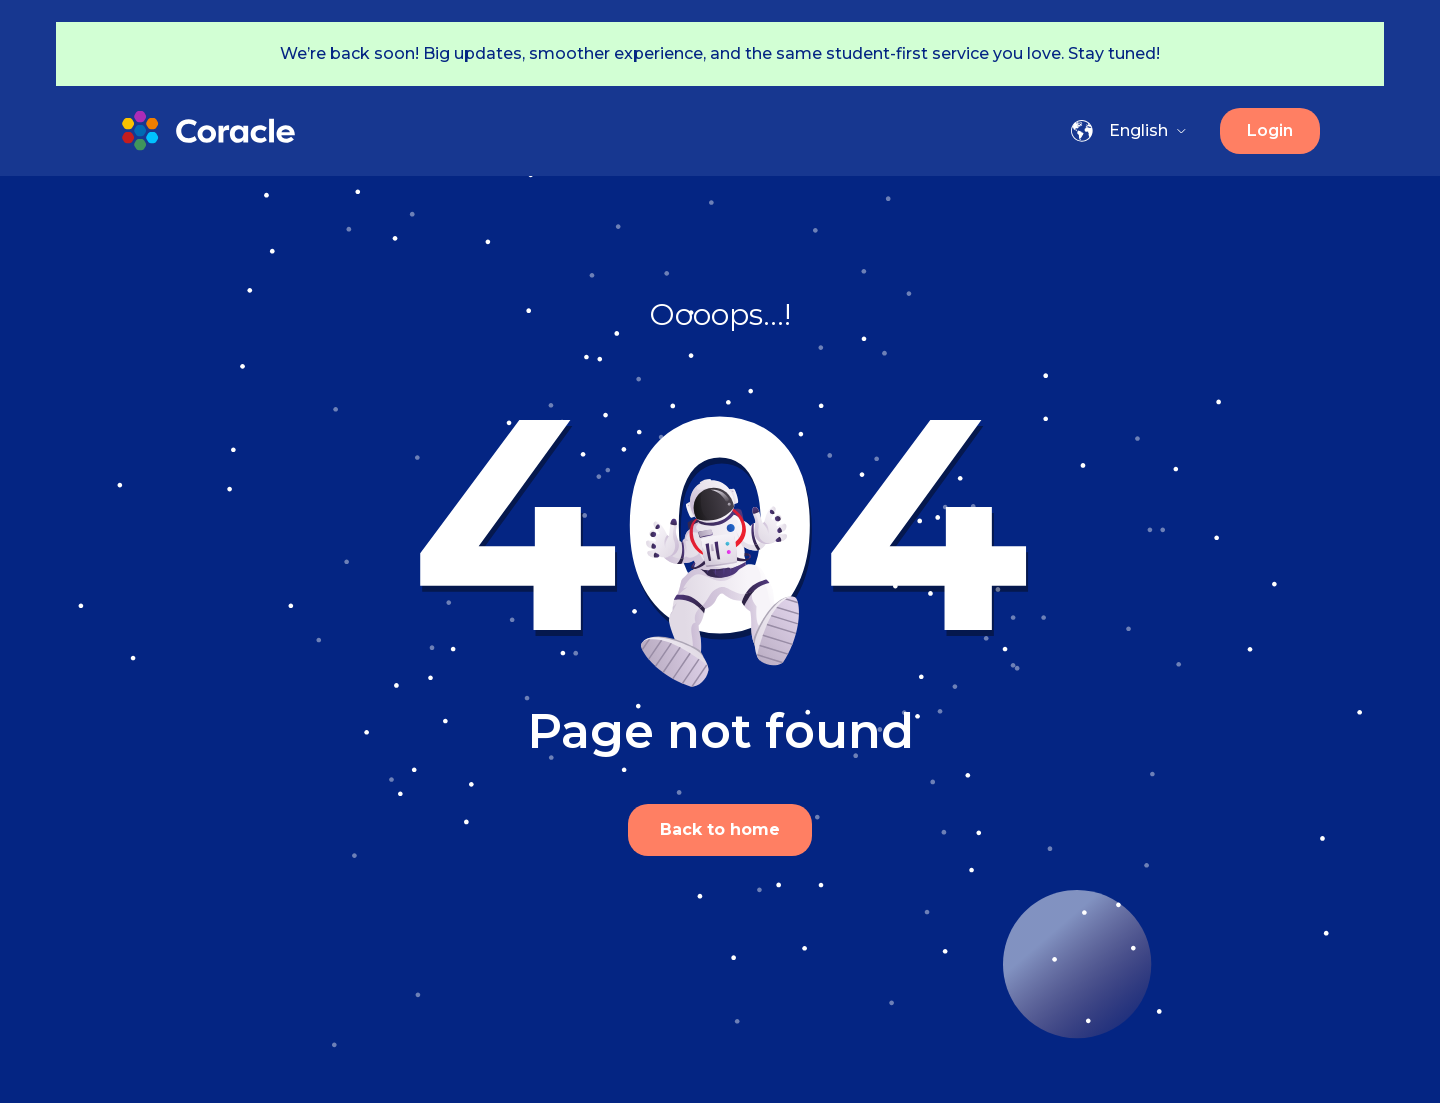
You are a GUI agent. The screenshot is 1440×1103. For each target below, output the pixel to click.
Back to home (720, 829)
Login (1270, 130)
